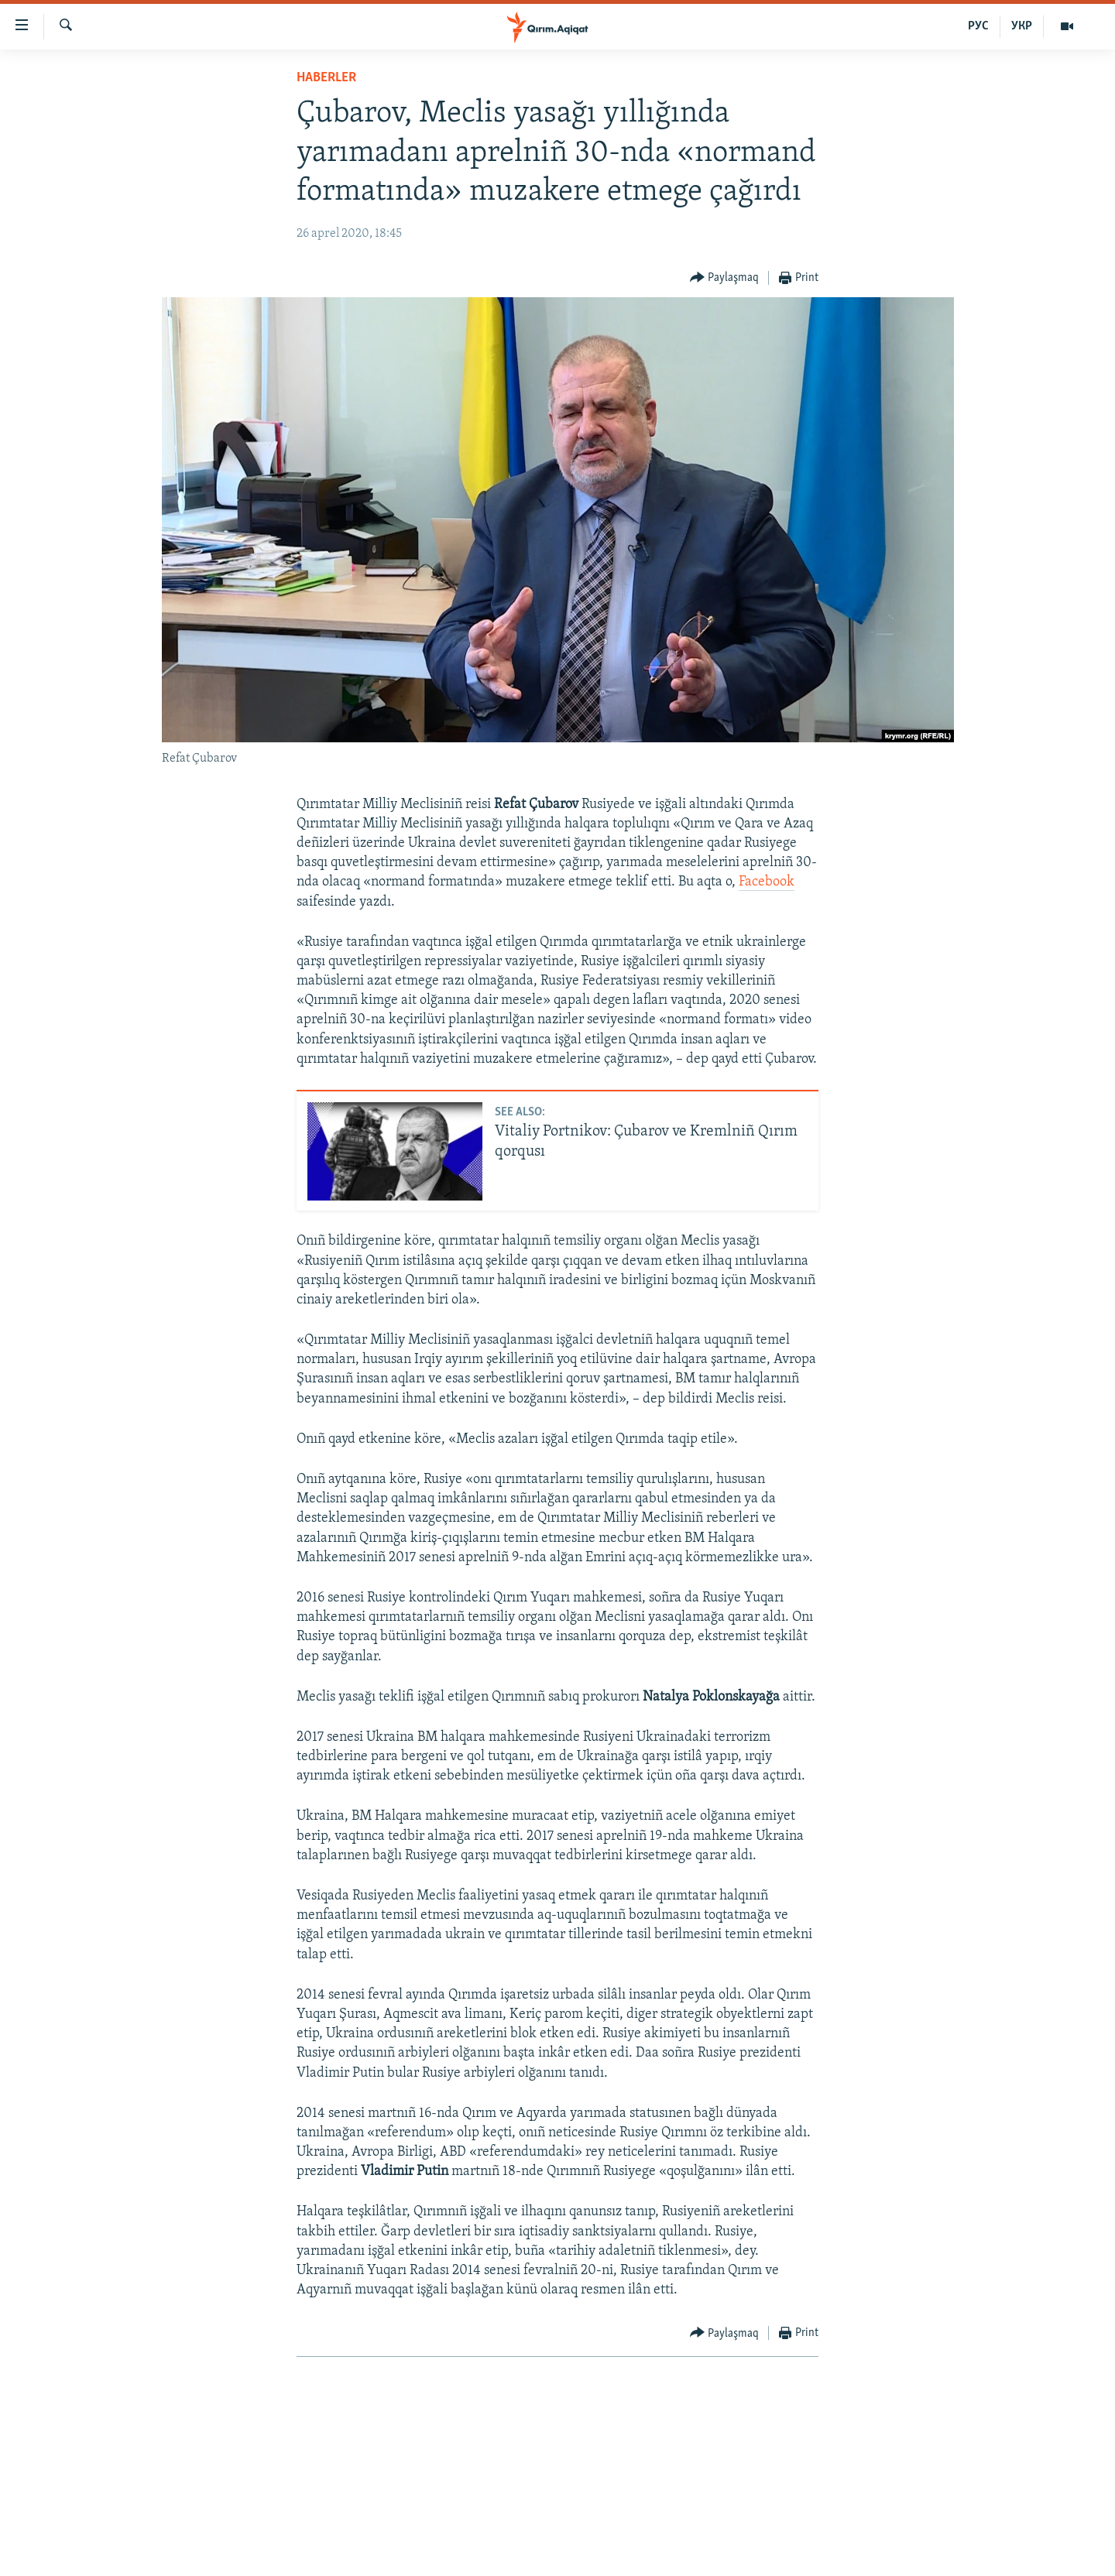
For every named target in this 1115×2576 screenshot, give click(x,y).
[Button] (725, 278)
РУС (978, 26)
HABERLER (326, 77)
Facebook (766, 882)
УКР (1021, 26)
